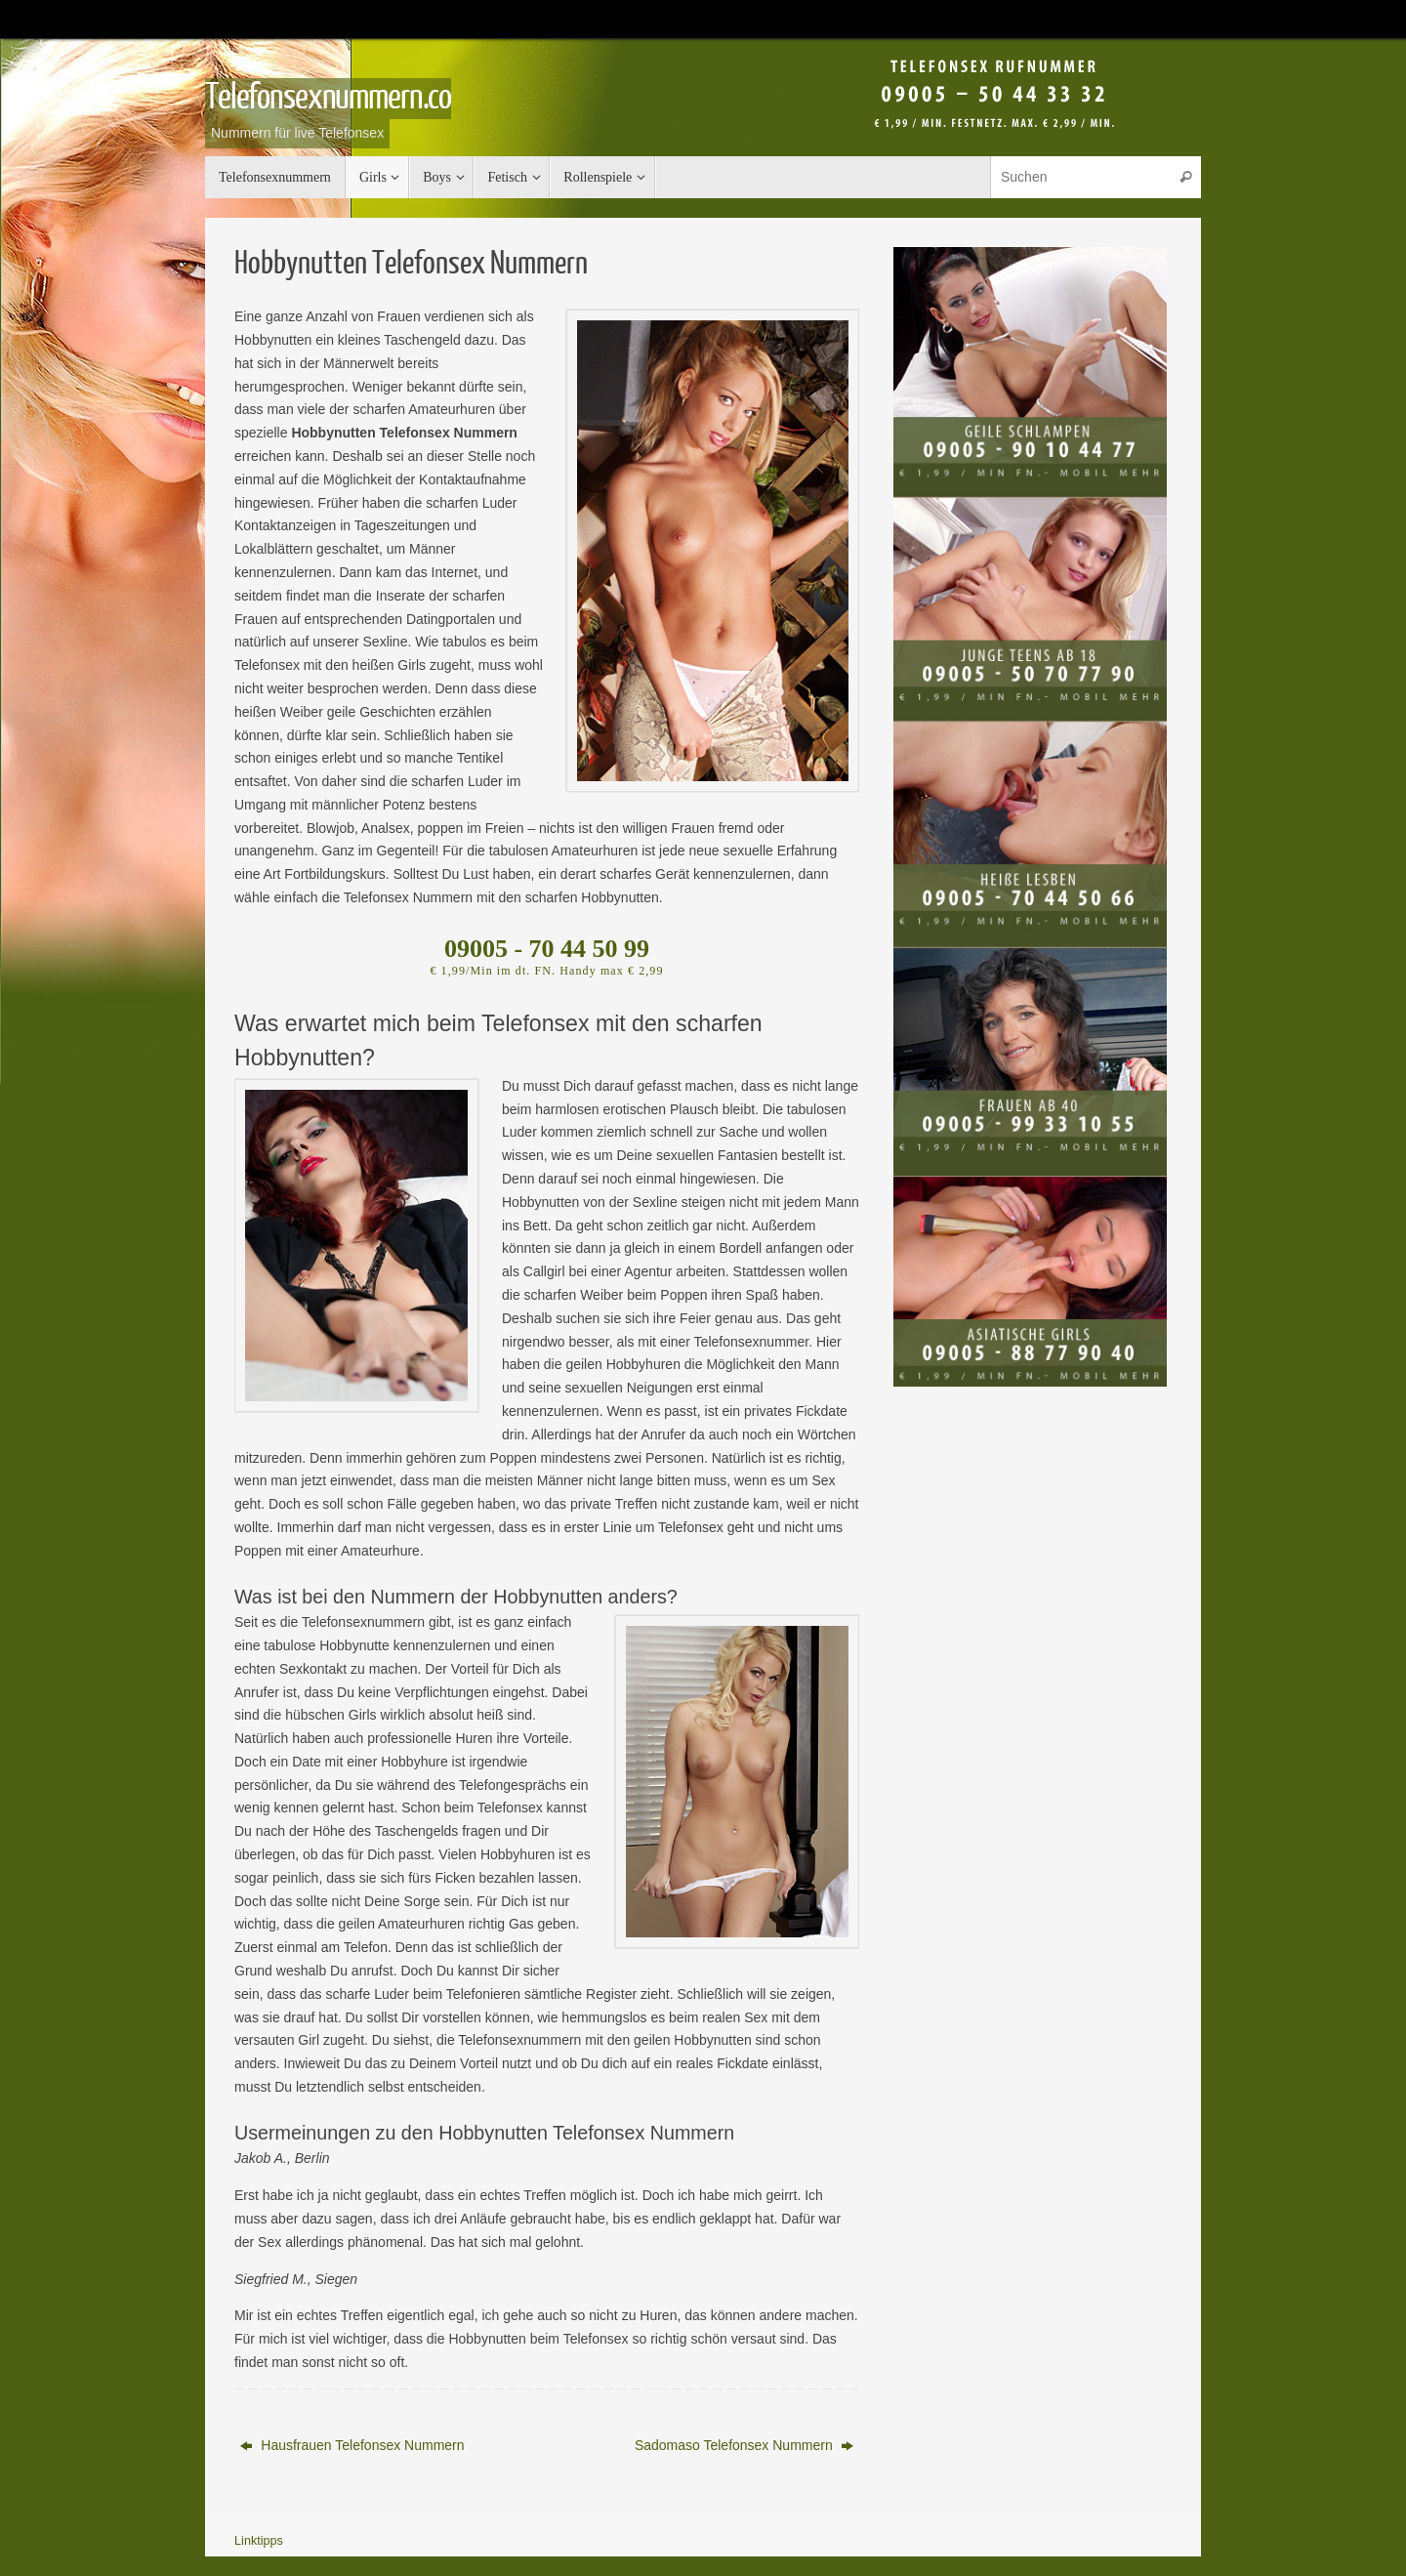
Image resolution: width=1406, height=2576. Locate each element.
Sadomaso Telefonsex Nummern (744, 2445)
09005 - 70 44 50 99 (546, 949)
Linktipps (258, 2541)
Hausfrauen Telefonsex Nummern (352, 2445)
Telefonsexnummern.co (328, 97)
